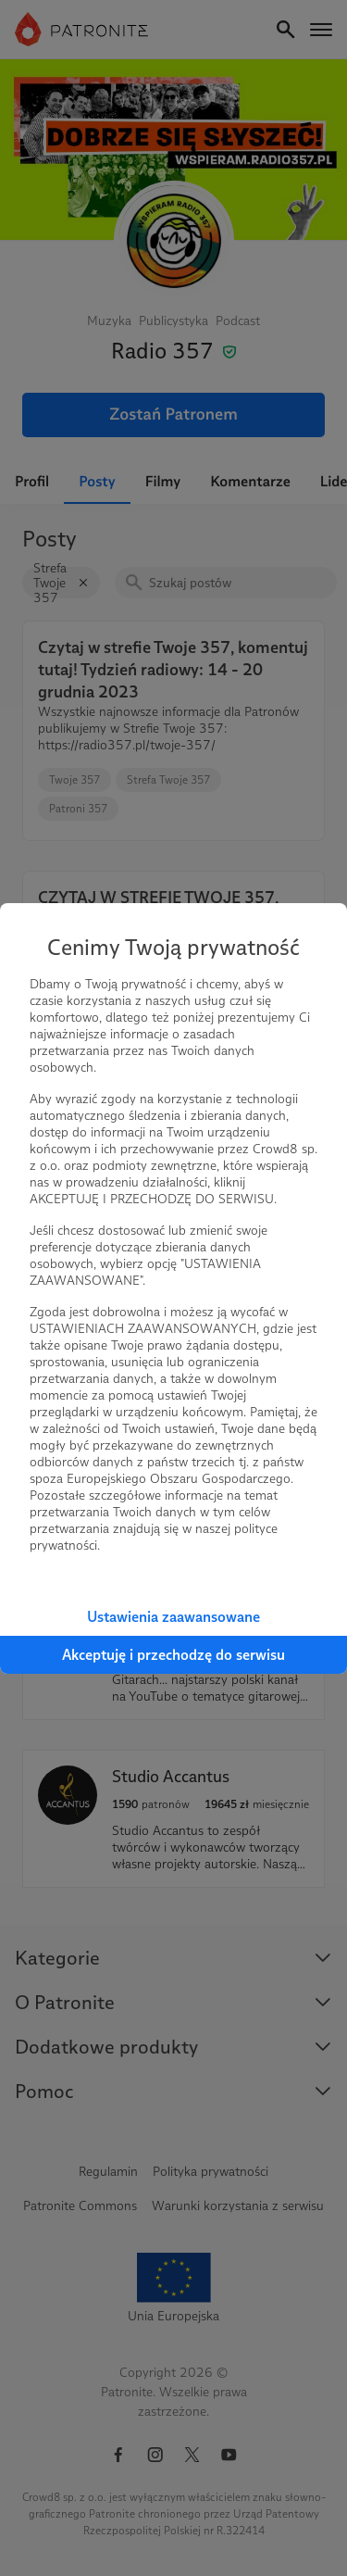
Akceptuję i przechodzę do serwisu (173, 1655)
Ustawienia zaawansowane (173, 1617)
